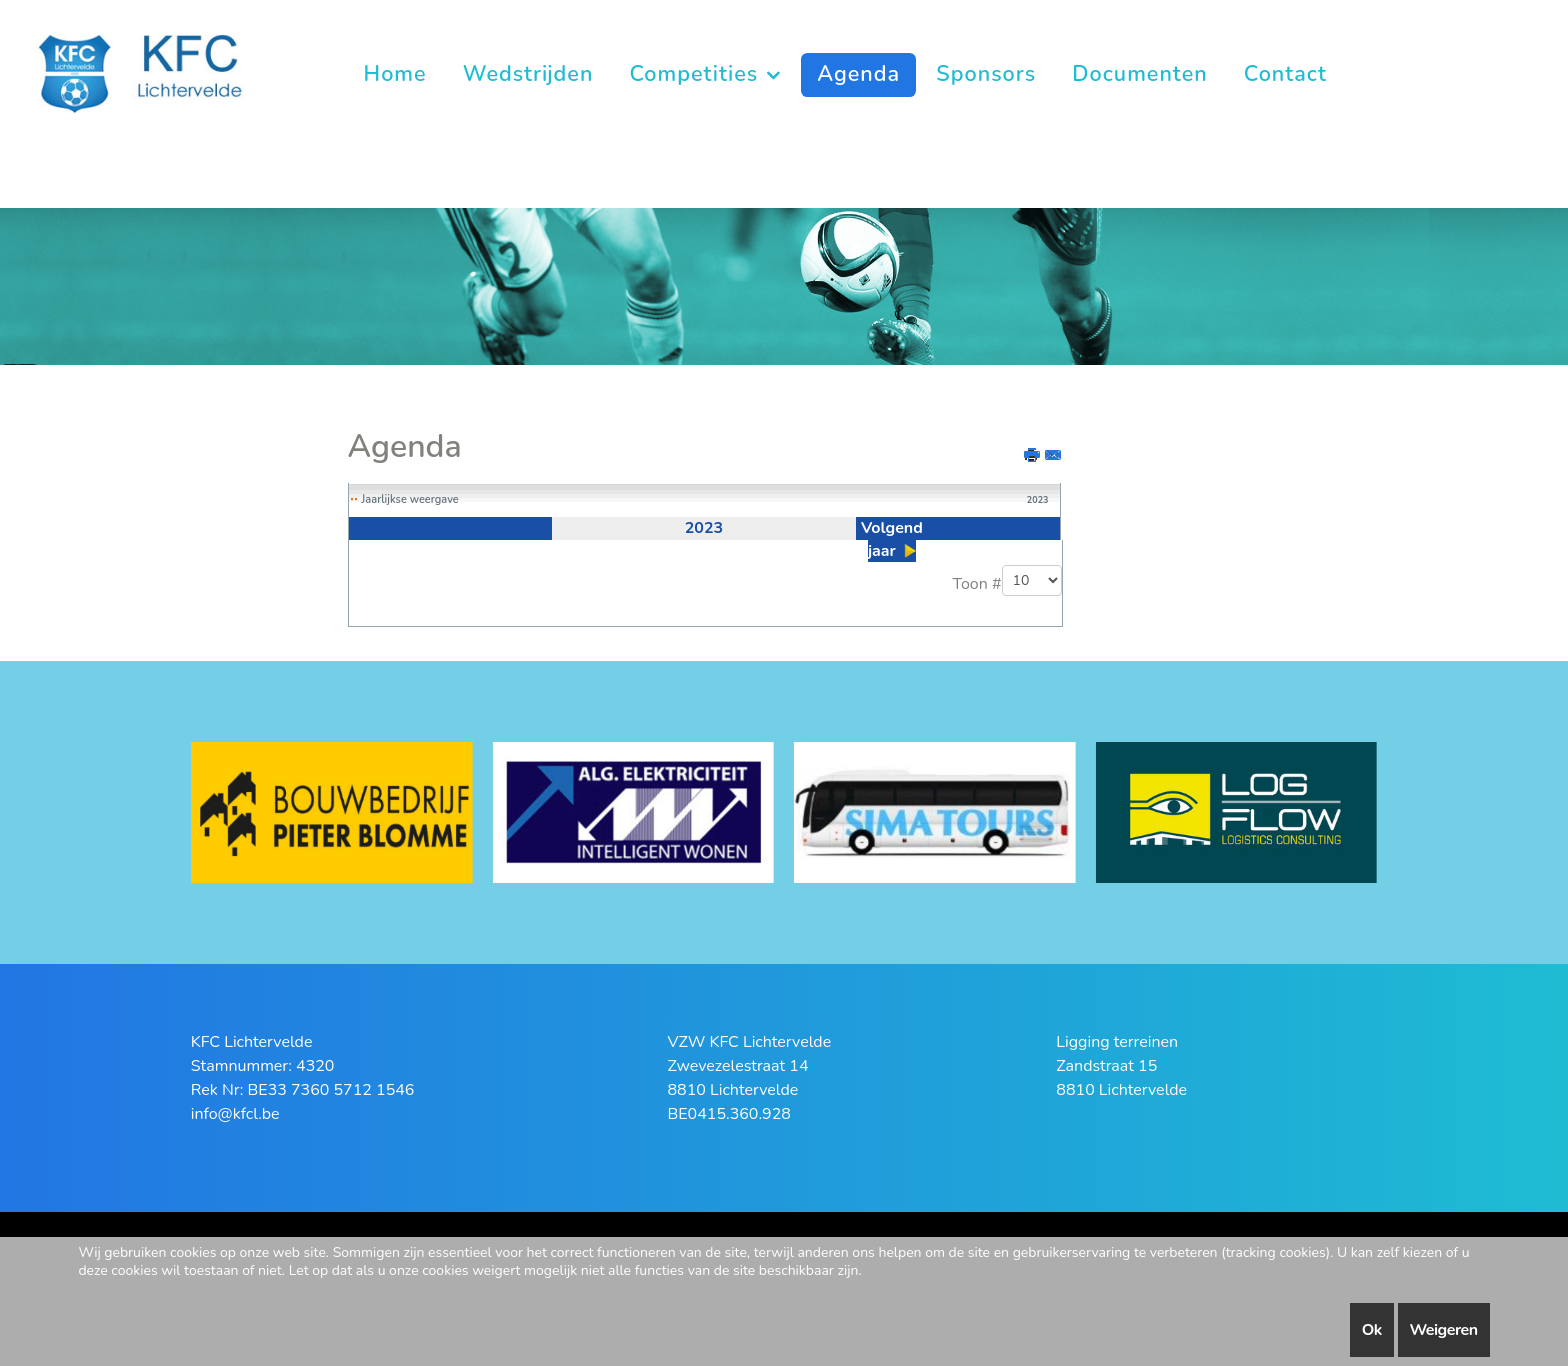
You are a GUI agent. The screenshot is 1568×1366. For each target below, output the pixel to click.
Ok (1372, 1330)
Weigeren (1444, 1330)
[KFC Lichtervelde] (157, 72)
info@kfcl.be (235, 1114)
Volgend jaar (892, 539)
